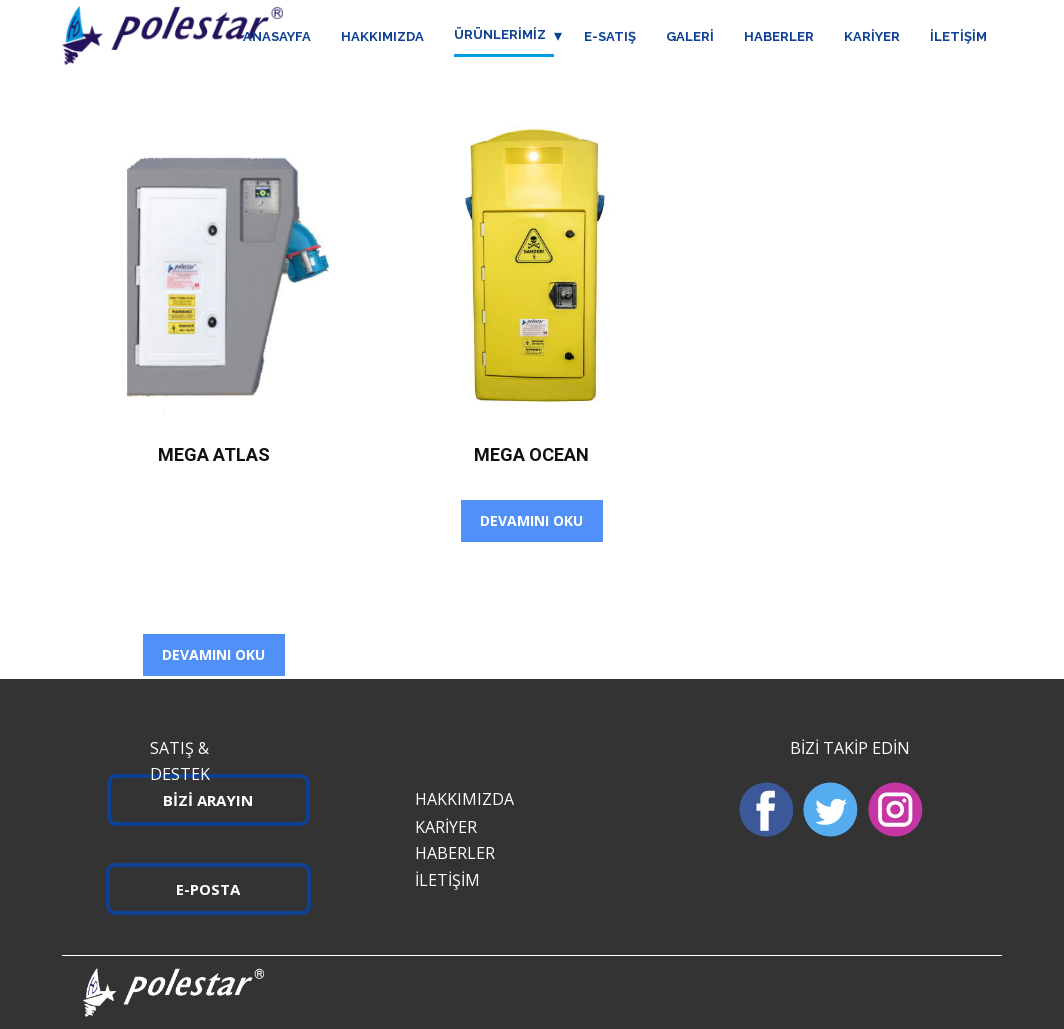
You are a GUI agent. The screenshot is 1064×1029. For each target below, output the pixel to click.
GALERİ (690, 36)
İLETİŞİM (958, 36)
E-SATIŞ (610, 36)
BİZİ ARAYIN (208, 800)
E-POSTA (208, 889)
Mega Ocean (531, 454)
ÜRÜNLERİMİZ (500, 34)
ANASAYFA (277, 36)
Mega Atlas (214, 454)
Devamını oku (213, 654)
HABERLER (779, 36)
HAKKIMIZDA (382, 36)
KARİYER (872, 36)
